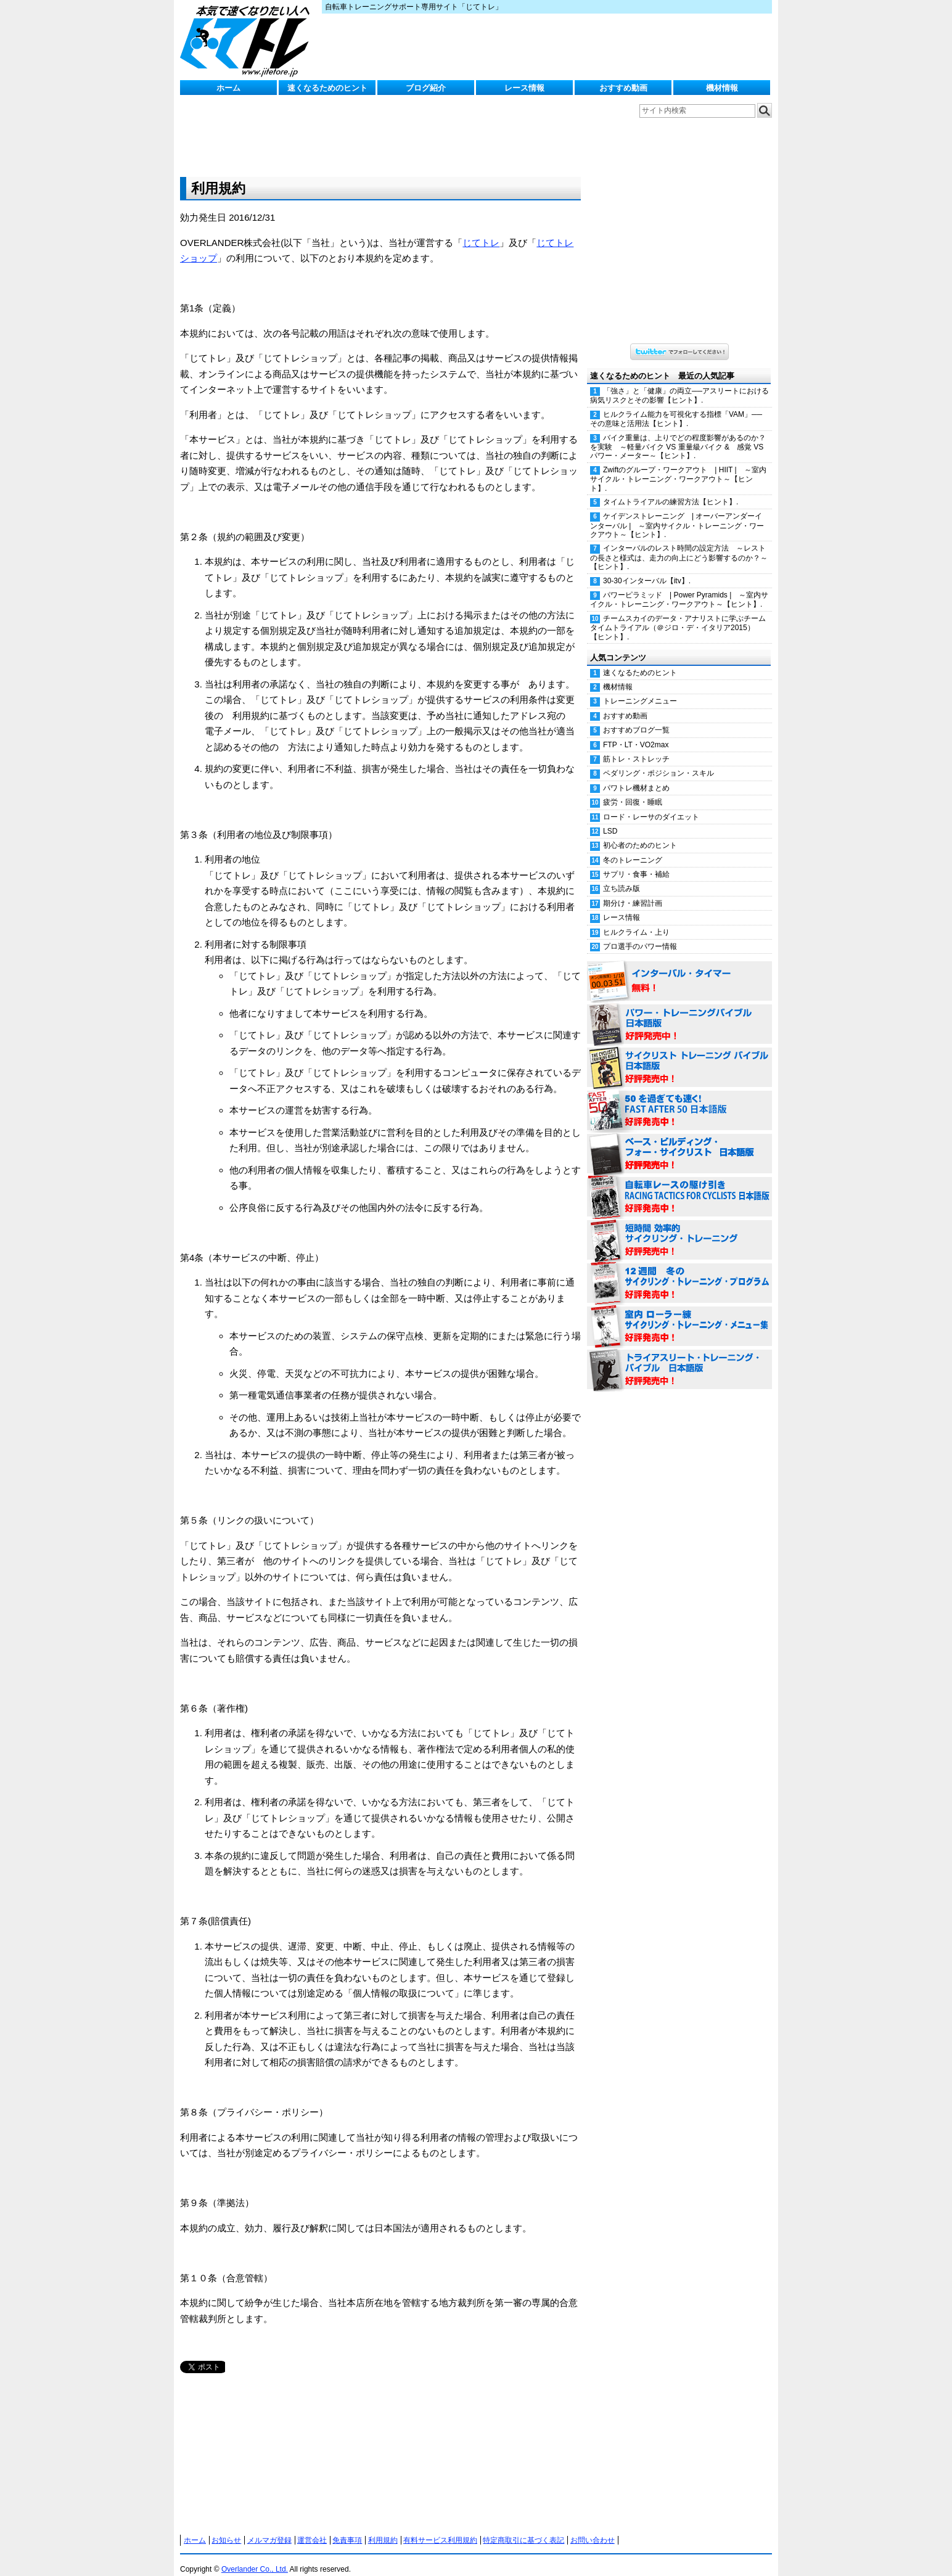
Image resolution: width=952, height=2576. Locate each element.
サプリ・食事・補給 (636, 862)
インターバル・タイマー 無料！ (679, 969)
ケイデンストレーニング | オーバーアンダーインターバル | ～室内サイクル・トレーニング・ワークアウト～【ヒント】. (677, 513)
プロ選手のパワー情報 (640, 934)
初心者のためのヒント (640, 833)
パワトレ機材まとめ (636, 775)
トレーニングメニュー (640, 688)
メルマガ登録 (269, 2528)
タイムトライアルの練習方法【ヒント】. (670, 489)
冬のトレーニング (632, 847)
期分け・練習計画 (632, 891)
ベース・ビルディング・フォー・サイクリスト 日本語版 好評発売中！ (679, 1141)
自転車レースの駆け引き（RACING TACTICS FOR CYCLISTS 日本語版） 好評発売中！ (679, 1185)
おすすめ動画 (623, 87)
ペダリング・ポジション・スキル (658, 761)
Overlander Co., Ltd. (254, 2557)
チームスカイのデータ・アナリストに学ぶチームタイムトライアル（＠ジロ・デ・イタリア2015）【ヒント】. (678, 615)
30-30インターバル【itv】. (647, 568)
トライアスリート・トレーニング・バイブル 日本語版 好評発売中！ (679, 1357)
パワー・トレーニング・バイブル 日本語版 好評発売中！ (679, 1012)
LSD (610, 818)
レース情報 (524, 87)
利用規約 (383, 2528)
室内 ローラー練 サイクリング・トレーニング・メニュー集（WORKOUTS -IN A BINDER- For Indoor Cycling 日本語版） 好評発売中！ (679, 1314)
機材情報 (722, 87)
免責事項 (347, 2528)
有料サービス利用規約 (440, 2528)
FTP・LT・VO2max (635, 732)
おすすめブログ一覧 (636, 717)
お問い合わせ (592, 2528)
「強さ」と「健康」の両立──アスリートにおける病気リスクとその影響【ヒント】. (679, 383)
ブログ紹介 (426, 87)
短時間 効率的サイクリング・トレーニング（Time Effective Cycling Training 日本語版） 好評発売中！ (679, 1228)
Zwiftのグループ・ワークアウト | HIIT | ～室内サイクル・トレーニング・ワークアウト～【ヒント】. (678, 466)
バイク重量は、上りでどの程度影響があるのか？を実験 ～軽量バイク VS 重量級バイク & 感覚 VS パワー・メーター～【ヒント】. (678, 434)
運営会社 (312, 2528)
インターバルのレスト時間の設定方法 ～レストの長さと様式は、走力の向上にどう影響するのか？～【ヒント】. (679, 545)
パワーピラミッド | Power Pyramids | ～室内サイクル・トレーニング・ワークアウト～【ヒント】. (679, 587)
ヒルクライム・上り (636, 920)
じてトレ (248, 40)
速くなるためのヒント (327, 87)
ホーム (228, 87)
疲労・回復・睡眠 (632, 790)
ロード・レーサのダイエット (651, 804)
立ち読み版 (621, 876)
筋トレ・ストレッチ (636, 746)
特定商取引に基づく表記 (523, 2528)
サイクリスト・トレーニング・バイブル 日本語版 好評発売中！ (679, 1055)
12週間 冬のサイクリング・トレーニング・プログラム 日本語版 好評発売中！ (679, 1271)
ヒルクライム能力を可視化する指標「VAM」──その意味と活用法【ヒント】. (676, 407)
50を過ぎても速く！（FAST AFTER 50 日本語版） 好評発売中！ (679, 1098)
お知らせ (226, 2528)
